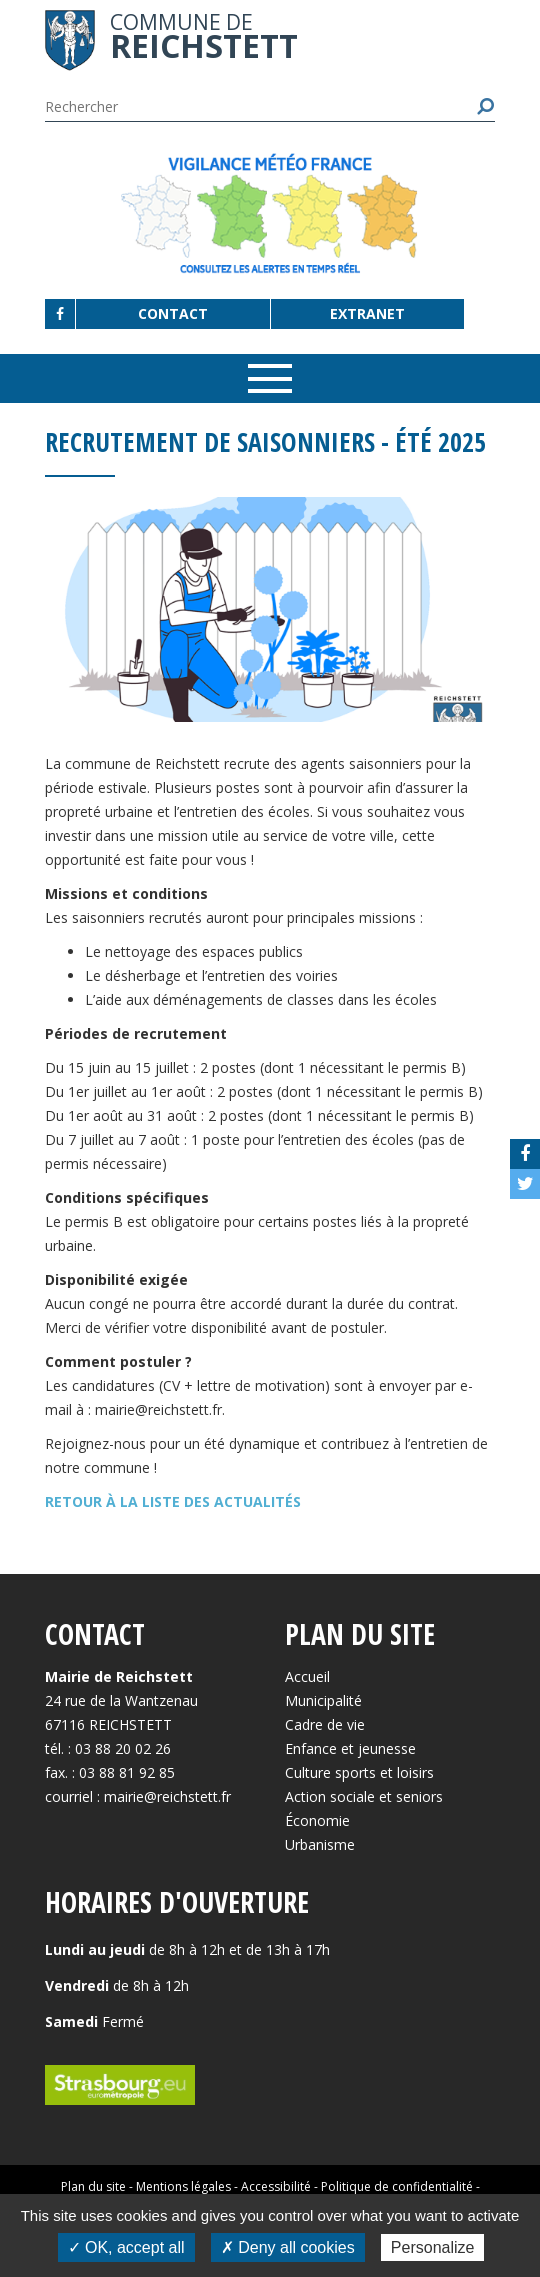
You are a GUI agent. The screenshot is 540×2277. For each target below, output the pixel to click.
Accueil (307, 1676)
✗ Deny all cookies (288, 2247)
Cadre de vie (325, 1724)
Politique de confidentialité (397, 2186)
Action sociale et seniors (364, 1796)
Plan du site (93, 2186)
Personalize (433, 2247)
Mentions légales (183, 2186)
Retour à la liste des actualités (173, 1501)
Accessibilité (276, 2186)
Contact (173, 313)
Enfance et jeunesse (350, 1748)
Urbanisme (320, 1844)
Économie (317, 1820)
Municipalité (323, 1700)
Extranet (367, 313)
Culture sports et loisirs (359, 1772)
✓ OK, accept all (126, 2247)
